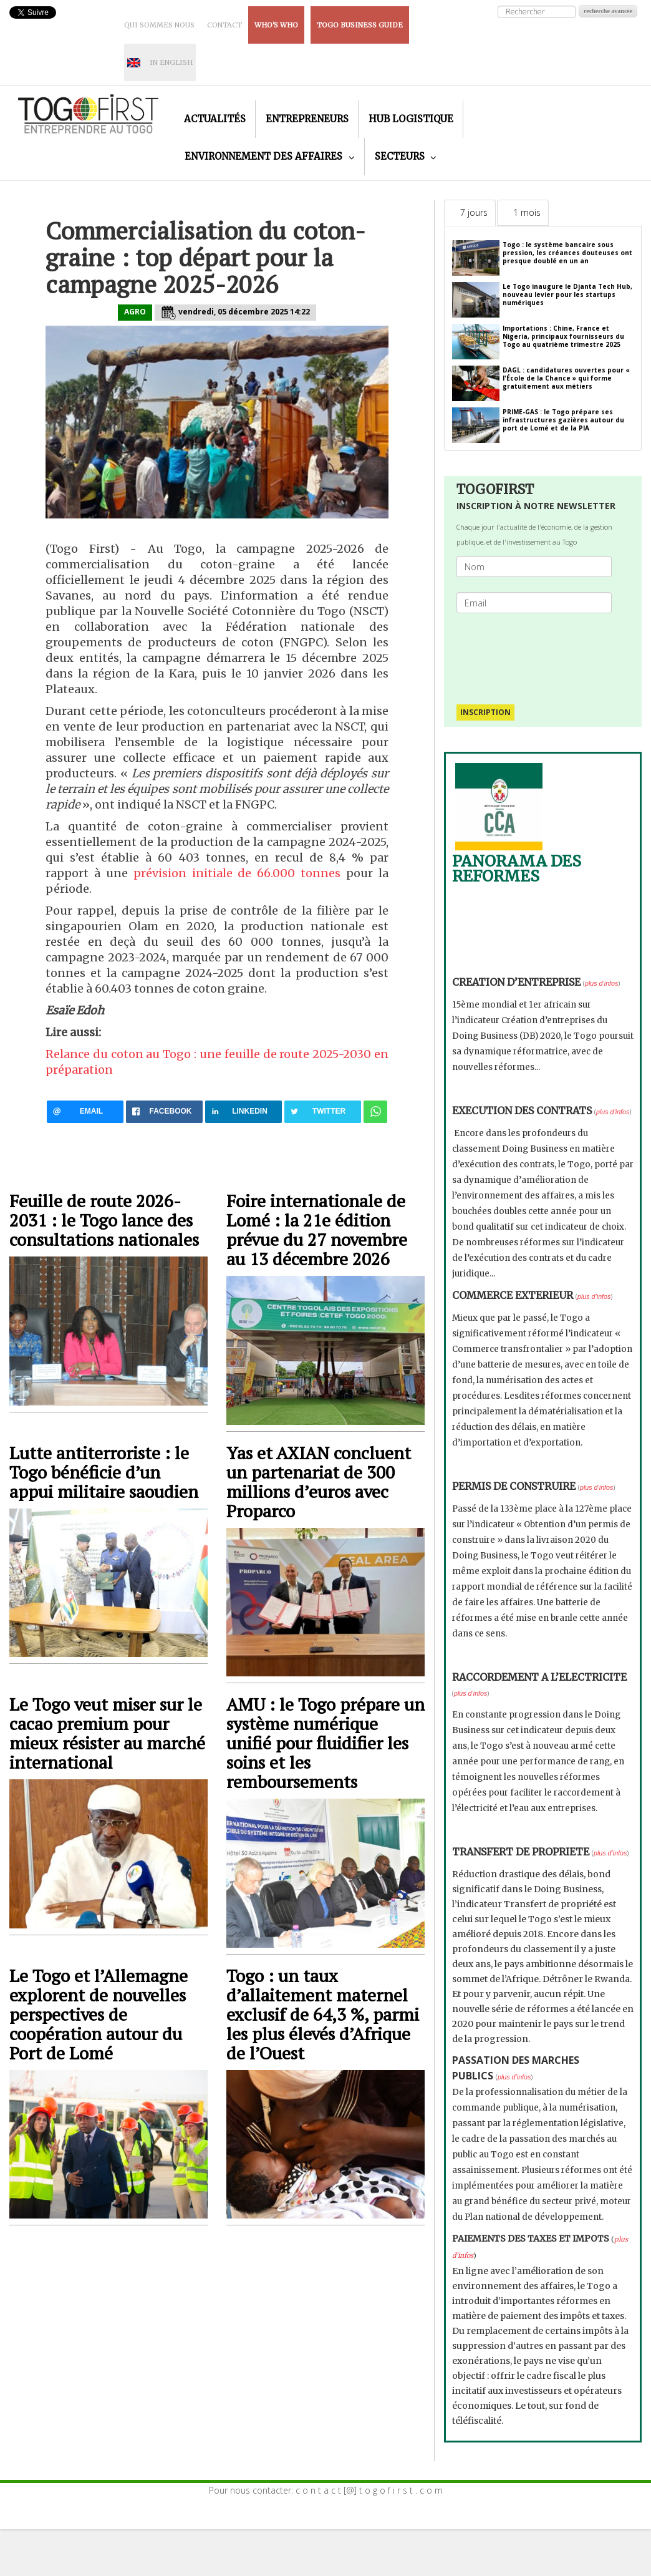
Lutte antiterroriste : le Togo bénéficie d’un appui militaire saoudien (103, 1472)
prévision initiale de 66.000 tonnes (237, 873)
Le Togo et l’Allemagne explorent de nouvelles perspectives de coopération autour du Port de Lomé (98, 2014)
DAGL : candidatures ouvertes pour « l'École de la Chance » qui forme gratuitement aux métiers (566, 378)
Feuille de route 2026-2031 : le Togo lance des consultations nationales (104, 1220)
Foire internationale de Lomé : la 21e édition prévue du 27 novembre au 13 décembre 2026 (316, 1229)
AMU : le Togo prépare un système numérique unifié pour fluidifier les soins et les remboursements (325, 1743)
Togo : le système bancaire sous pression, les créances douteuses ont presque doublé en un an (567, 252)
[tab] (470, 213)
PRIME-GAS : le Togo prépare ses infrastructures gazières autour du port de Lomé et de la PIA (563, 419)
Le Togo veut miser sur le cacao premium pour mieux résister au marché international (107, 1733)
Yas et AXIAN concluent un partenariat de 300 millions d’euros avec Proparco (318, 1481)
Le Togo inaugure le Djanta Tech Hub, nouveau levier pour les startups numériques (567, 294)
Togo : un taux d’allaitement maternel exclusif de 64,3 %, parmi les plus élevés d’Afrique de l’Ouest (322, 2014)
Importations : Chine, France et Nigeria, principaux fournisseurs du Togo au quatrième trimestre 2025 (563, 336)
